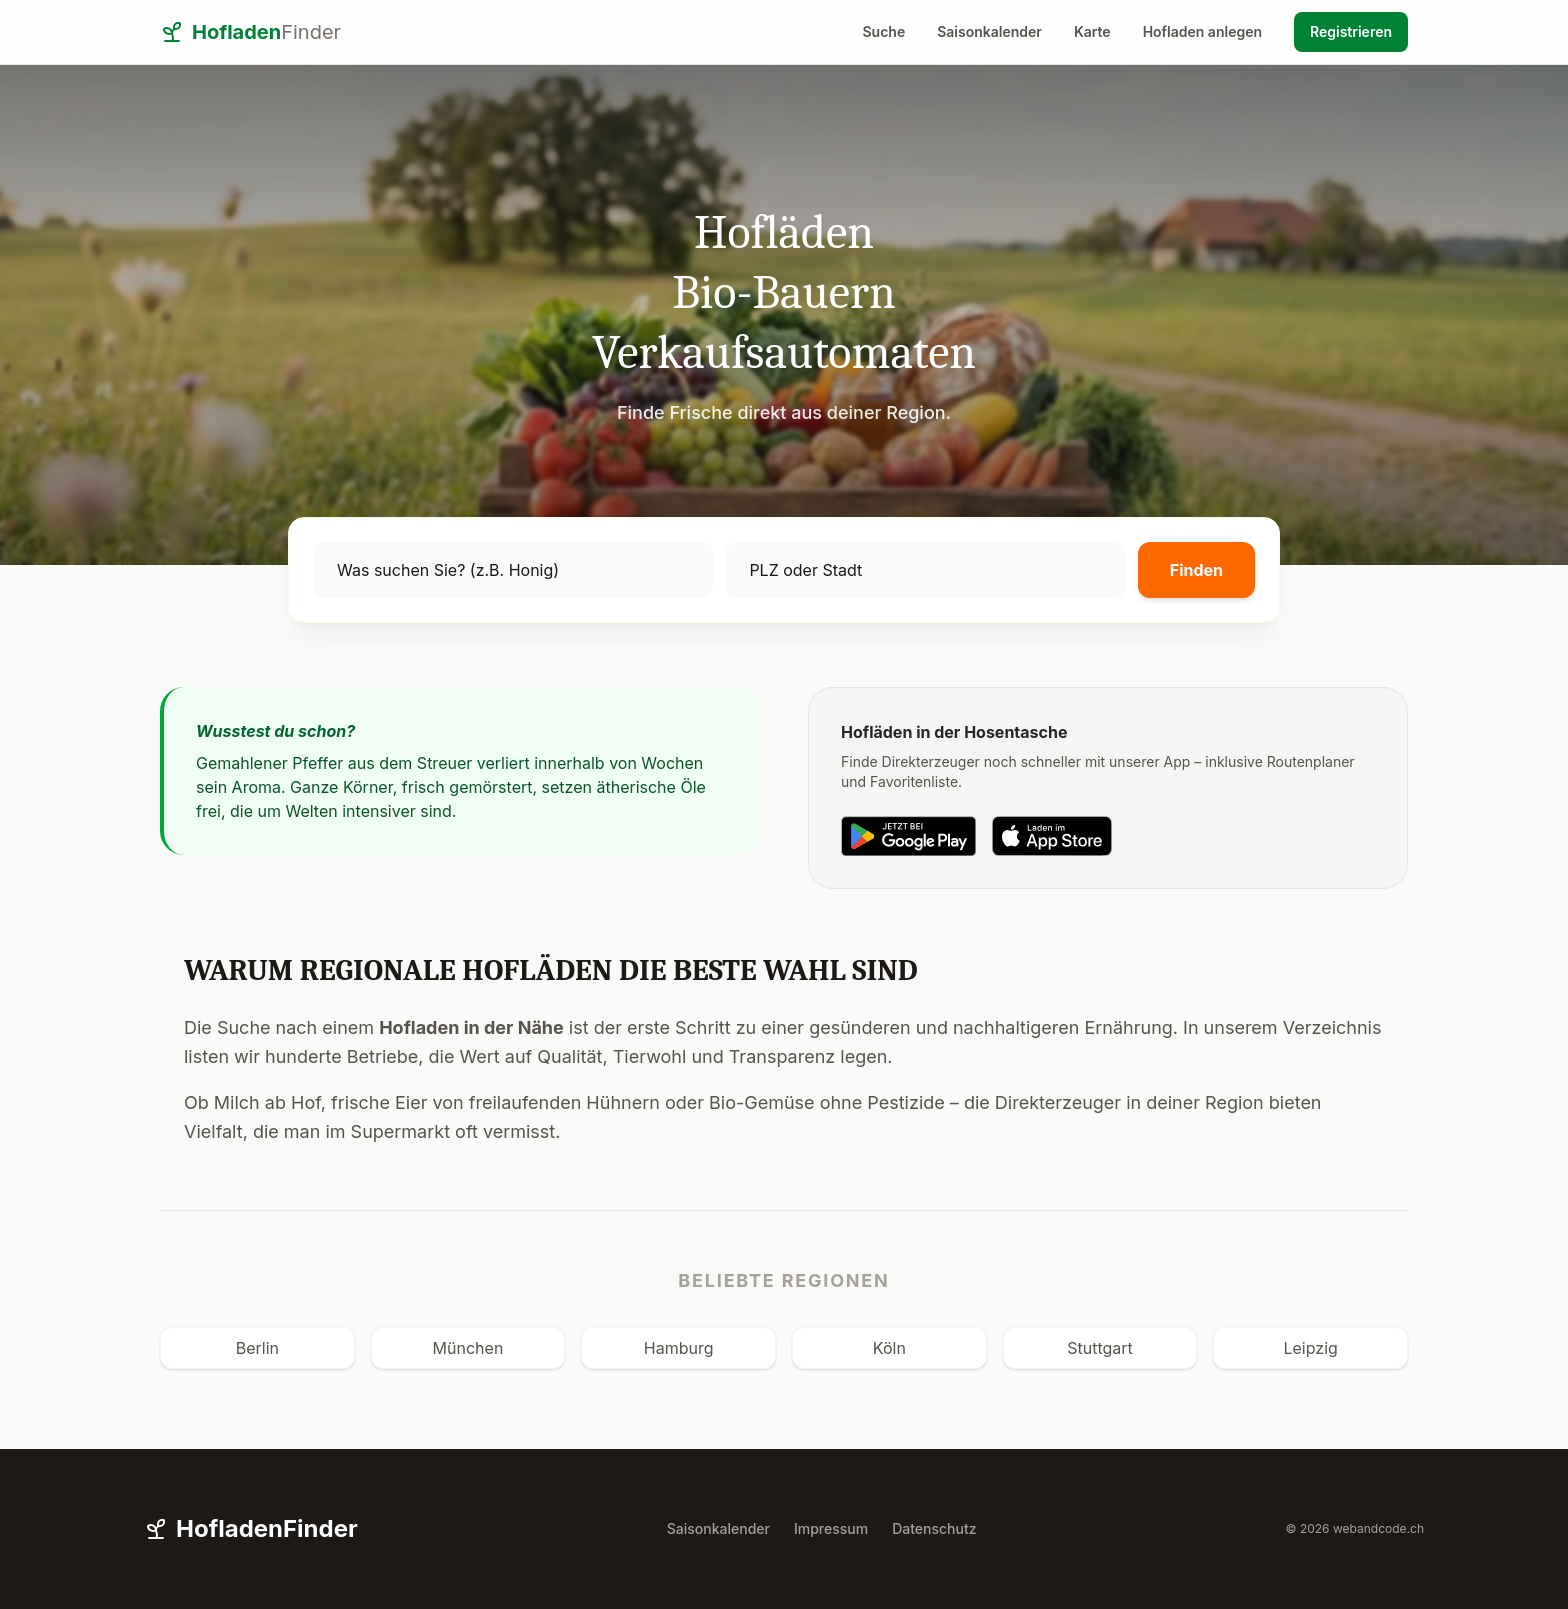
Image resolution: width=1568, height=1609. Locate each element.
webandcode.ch (1378, 1528)
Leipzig (1310, 1348)
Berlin (257, 1348)
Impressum (831, 1528)
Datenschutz (934, 1528)
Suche (884, 31)
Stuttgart (1100, 1348)
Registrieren (1351, 31)
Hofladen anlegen (1202, 31)
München (468, 1348)
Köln (889, 1348)
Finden (1196, 570)
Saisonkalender (989, 31)
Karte (1092, 31)
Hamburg (679, 1348)
